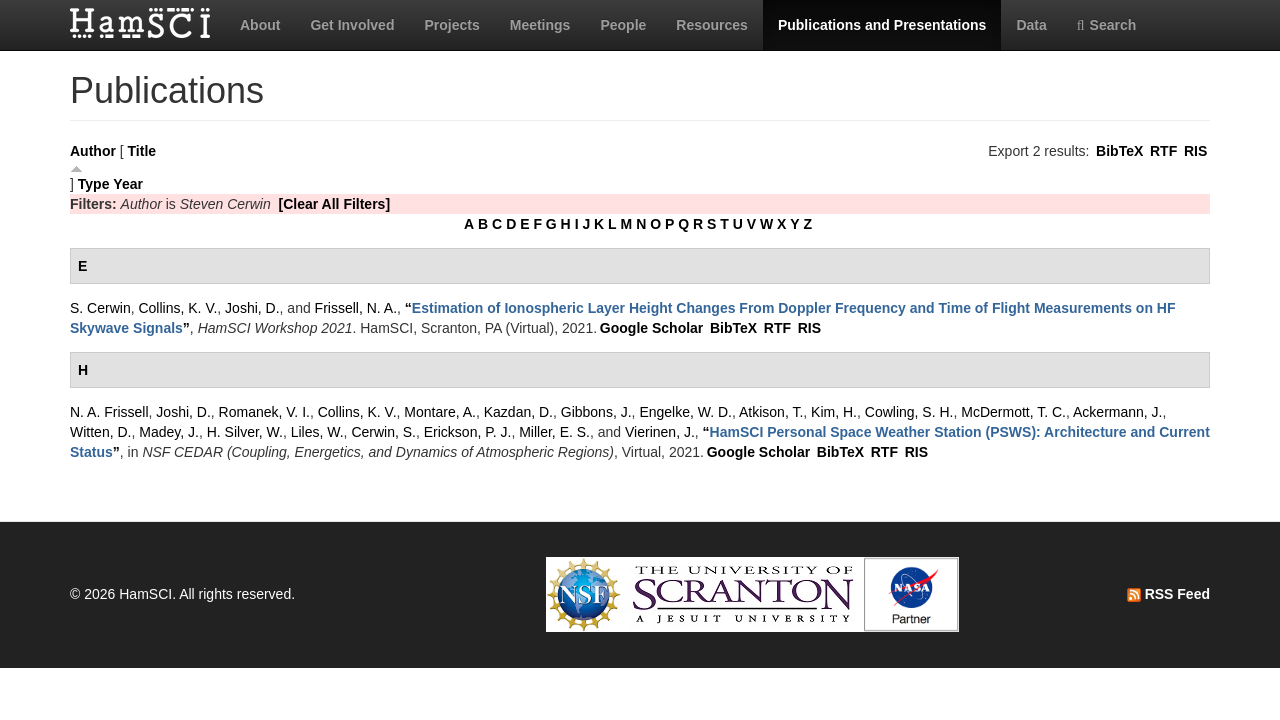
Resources (712, 25)
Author (93, 151)
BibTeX (1119, 151)
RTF (1163, 151)
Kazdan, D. (518, 412)
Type (94, 184)
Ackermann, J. (1117, 412)
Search (1107, 25)
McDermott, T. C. (1013, 412)
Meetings (540, 25)
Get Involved (352, 25)
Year (128, 184)
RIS (1195, 151)
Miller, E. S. (554, 432)
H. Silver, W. (245, 432)
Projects (451, 25)
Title (142, 151)
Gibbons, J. (596, 412)
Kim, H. (834, 412)
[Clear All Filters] (335, 204)
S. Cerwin (100, 308)
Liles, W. (317, 432)
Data (1031, 25)
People (623, 25)
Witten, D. (100, 432)
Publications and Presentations (882, 25)
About (260, 25)
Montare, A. (440, 412)
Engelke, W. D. (685, 412)
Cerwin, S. (383, 432)
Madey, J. (169, 432)
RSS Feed (1168, 594)
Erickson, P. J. (468, 432)
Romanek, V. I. (264, 412)
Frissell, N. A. (356, 308)
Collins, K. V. (177, 308)
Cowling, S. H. (909, 412)
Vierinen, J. (660, 432)
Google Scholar (651, 328)
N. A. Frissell (109, 412)
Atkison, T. (771, 412)
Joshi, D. (252, 308)
